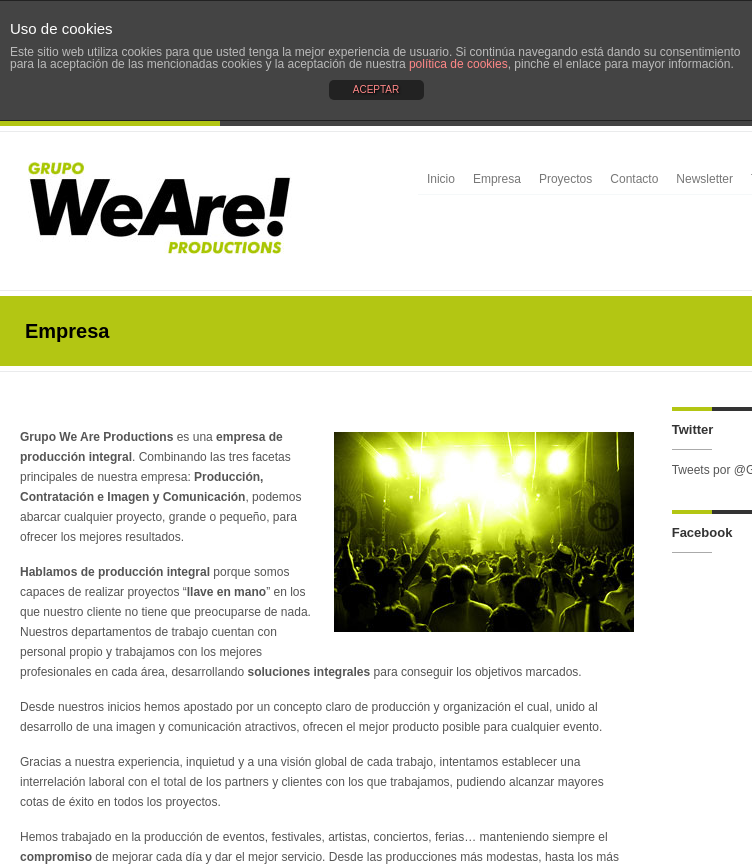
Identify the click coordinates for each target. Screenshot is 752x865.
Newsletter (704, 179)
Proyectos (565, 179)
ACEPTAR (376, 89)
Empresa (497, 179)
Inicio (441, 179)
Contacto (634, 179)
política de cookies (458, 64)
